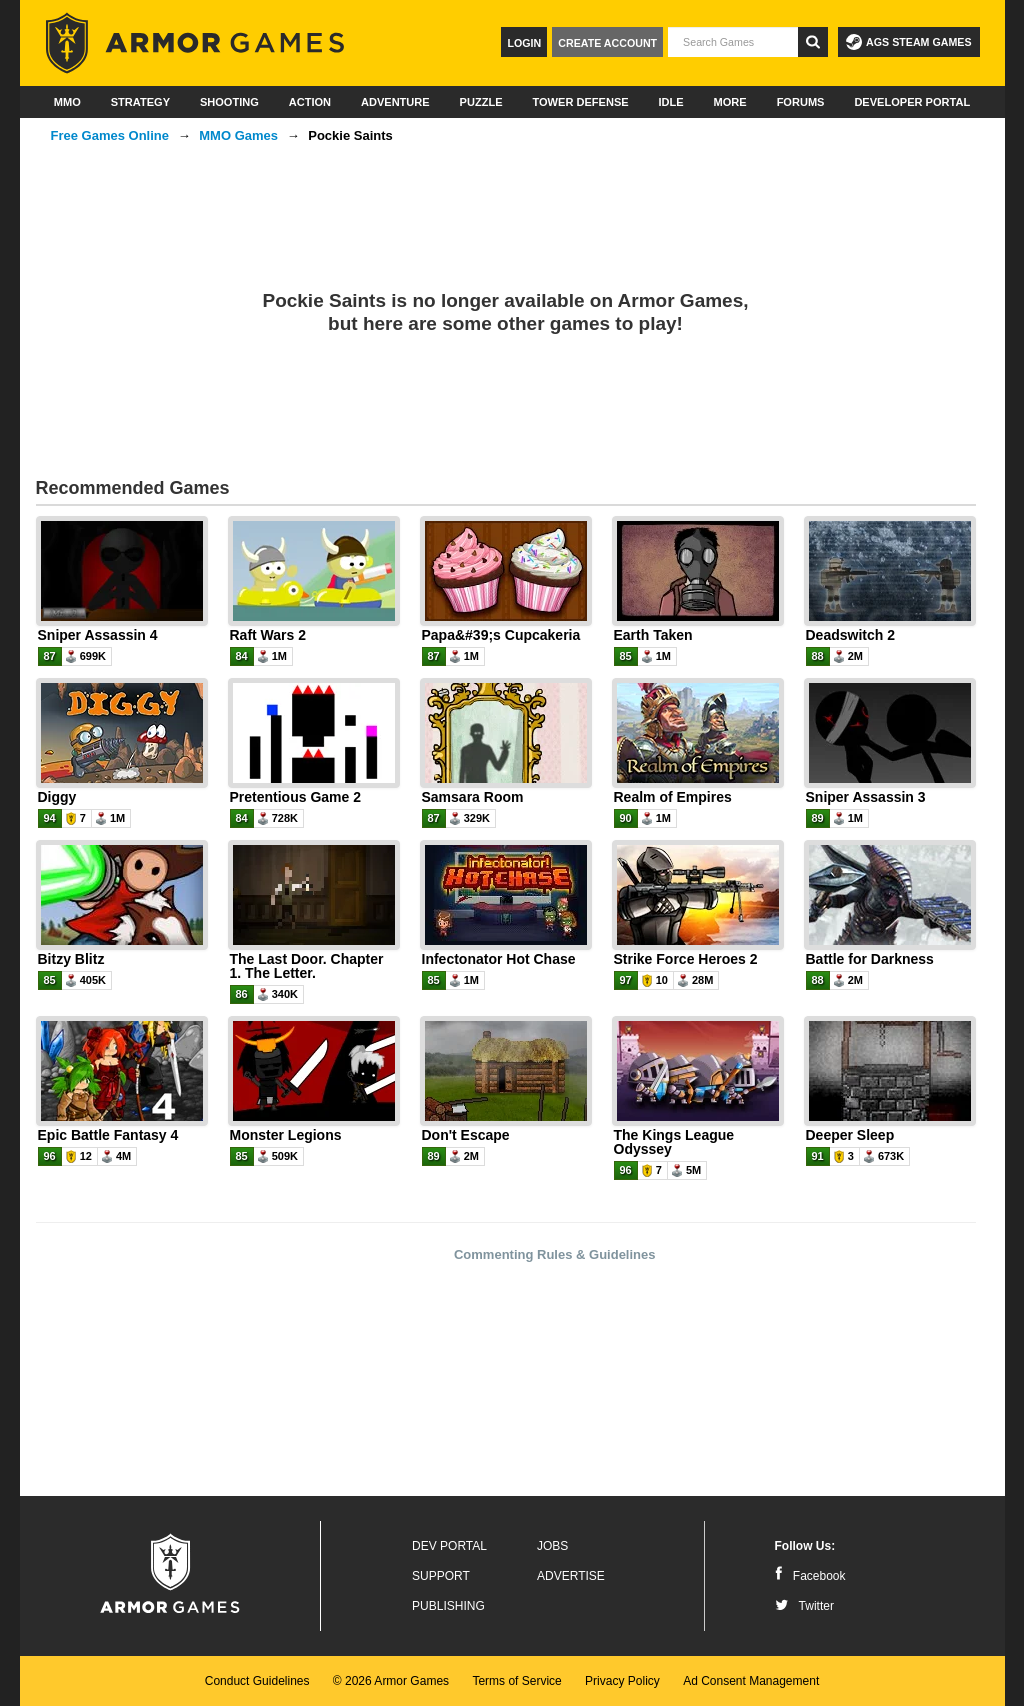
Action (310, 102)
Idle (671, 102)
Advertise (571, 1576)
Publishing (448, 1606)
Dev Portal (449, 1546)
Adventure (395, 102)
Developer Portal (912, 102)
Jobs (552, 1546)
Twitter (804, 1606)
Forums (801, 102)
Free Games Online (110, 135)
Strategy (140, 102)
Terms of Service (516, 1681)
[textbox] (733, 42)
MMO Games (238, 135)
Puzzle (481, 102)
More (730, 102)
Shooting (229, 102)
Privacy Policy (622, 1681)
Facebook (810, 1576)
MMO (67, 102)
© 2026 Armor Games (391, 1681)
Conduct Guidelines (257, 1681)
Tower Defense (580, 102)
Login (524, 43)
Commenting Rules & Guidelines (555, 1254)
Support (441, 1576)
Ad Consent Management (751, 1681)
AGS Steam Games (908, 42)
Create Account (607, 43)
